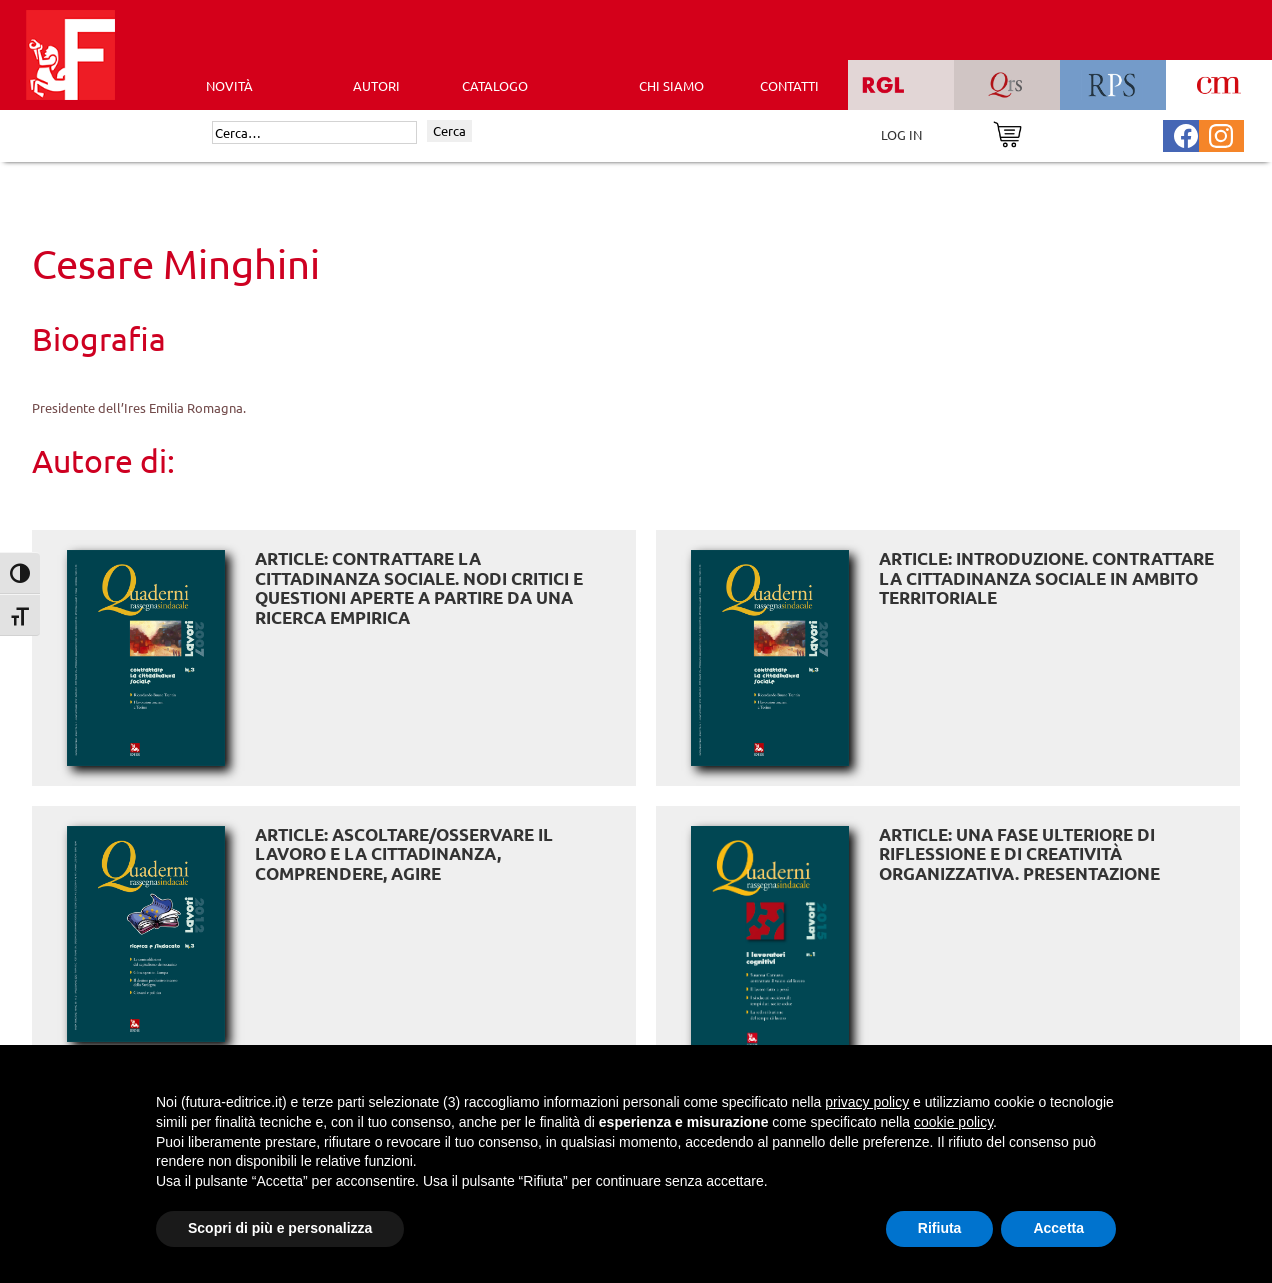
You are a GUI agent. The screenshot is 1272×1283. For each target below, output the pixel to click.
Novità (229, 85)
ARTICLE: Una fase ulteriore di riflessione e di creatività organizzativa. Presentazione (1019, 854)
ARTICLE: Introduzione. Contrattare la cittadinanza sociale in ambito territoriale (1046, 578)
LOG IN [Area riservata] (901, 134)
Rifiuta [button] (940, 1228)
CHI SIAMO (671, 85)
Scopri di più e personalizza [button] (280, 1228)
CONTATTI (789, 85)
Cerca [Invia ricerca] (449, 130)
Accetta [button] (1058, 1228)
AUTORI (376, 85)
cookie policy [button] (953, 1122)
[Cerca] (314, 133)
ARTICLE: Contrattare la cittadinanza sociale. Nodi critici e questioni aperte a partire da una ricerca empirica (419, 588)
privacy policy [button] (867, 1102)
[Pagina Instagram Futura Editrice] (1221, 133)
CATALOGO (495, 85)
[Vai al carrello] (1007, 132)
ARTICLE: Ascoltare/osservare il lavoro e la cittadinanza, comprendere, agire (404, 854)
